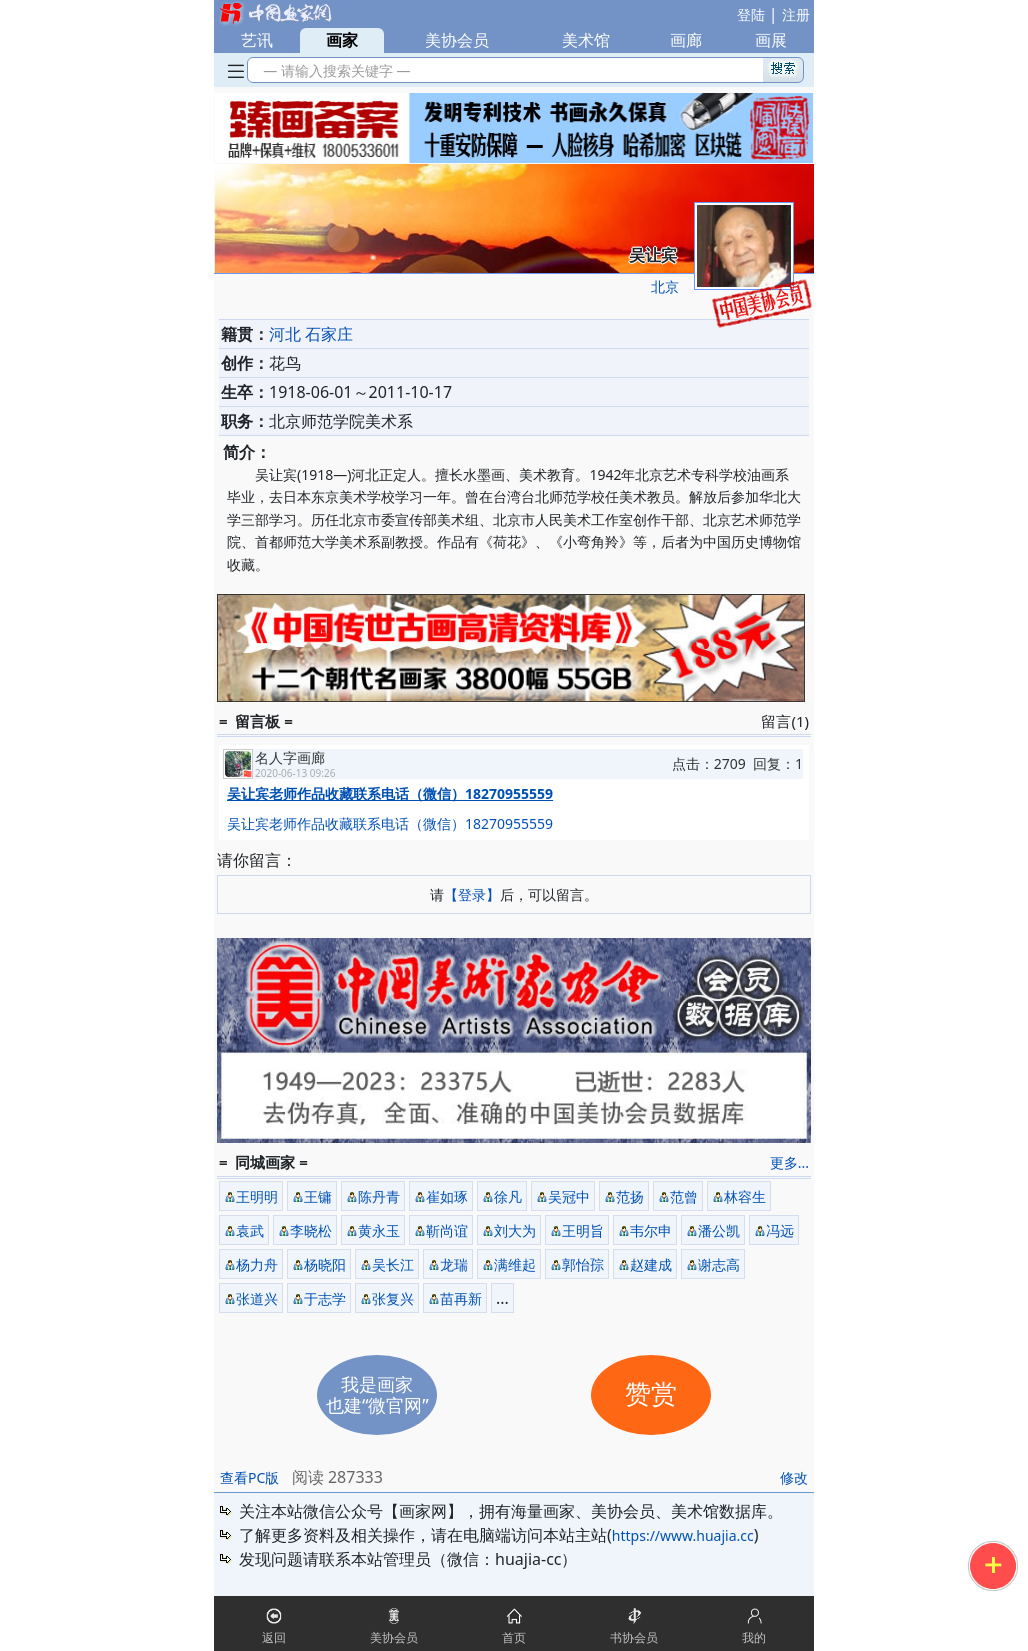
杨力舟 (257, 1264)
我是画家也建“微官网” (377, 1394)
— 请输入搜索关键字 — (333, 70)
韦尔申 (651, 1230)
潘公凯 (719, 1230)
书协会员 (634, 1637)
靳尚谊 (447, 1230)
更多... (789, 1162)
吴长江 (393, 1264)
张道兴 (257, 1298)
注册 (796, 14)
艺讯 (257, 40)
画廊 (686, 40)
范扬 (630, 1196)
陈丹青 (379, 1196)
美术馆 (586, 40)
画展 (771, 40)
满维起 (515, 1264)
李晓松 (311, 1230)
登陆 (751, 14)
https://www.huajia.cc (683, 1535)
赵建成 (651, 1264)
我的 (754, 1637)
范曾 (684, 1196)
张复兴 (393, 1298)
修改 (794, 1477)
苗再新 (461, 1298)
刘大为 (515, 1230)
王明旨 (583, 1230)
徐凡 (508, 1196)
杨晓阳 (325, 1264)
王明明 (257, 1196)
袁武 (250, 1230)
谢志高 (719, 1264)
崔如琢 (447, 1196)
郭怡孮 (583, 1264)
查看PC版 (249, 1477)
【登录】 (472, 894)
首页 (514, 1637)
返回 (274, 1637)
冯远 (780, 1230)
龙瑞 (454, 1264)
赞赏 (651, 1394)
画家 (342, 40)
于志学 (325, 1298)
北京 (665, 286)
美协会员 (457, 40)
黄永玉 (379, 1230)
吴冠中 (569, 1196)
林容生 (745, 1196)
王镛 (318, 1196)
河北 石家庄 (311, 334)
